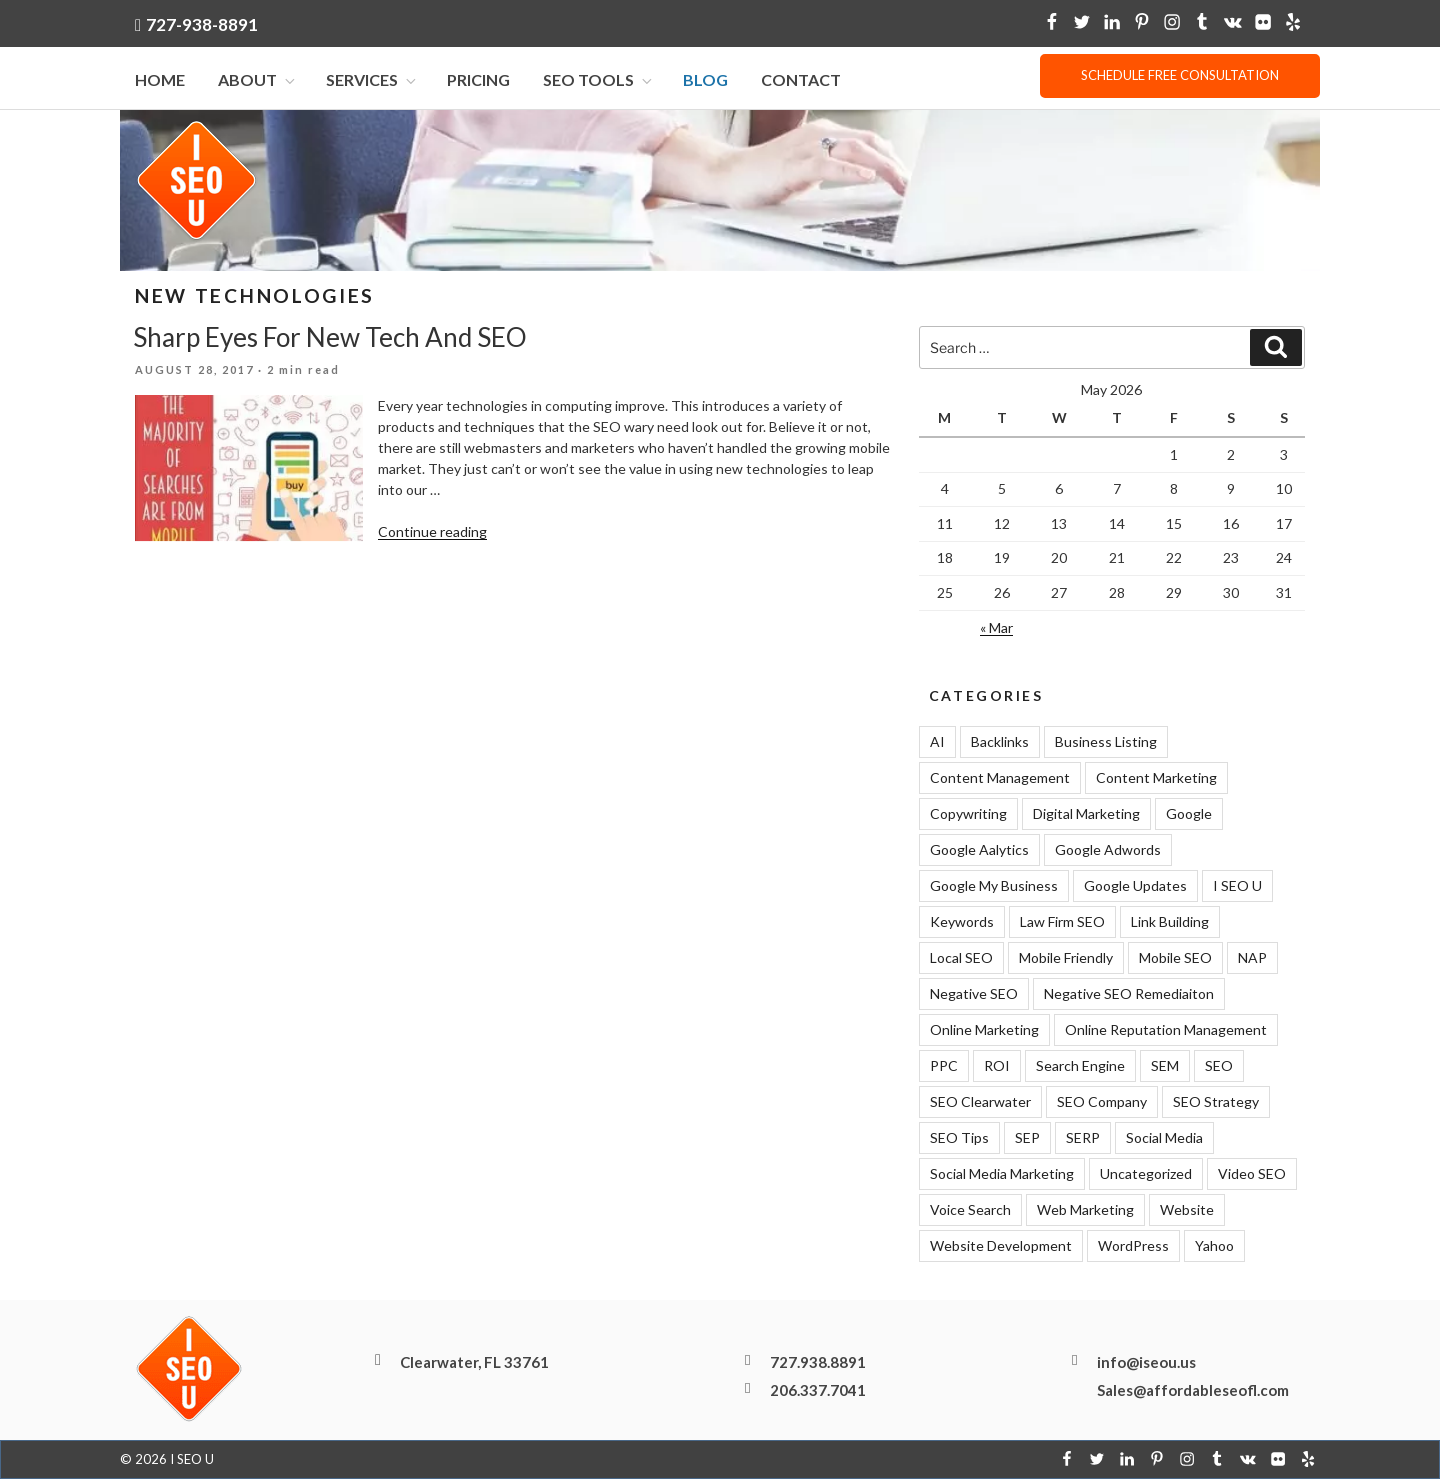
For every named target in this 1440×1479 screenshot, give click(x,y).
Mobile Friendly (1066, 958)
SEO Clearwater (980, 1102)
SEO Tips (959, 1138)
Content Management (1000, 778)
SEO (1219, 1066)
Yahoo (1214, 1246)
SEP (1027, 1138)
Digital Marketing (1086, 814)
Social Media (1164, 1138)
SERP (1083, 1138)
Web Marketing (1085, 1210)
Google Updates (1135, 886)
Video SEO (1252, 1174)
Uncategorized (1146, 1174)
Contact (801, 80)
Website (1187, 1210)
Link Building (1170, 922)
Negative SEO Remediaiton (1129, 994)
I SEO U (1237, 886)
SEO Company (1102, 1102)
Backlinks (1000, 742)
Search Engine (1080, 1066)
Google (1189, 814)
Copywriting (968, 814)
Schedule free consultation (1180, 75)
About (258, 80)
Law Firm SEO (1062, 922)
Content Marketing (1156, 778)
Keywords (962, 922)
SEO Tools (599, 80)
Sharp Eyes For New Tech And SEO (330, 338)
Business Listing (1106, 742)
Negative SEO (974, 994)
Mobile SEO (1175, 958)
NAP (1252, 958)
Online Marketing (984, 1030)
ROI (997, 1066)
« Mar (996, 627)
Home (160, 80)
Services (372, 80)
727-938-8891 (202, 24)
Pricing (478, 80)
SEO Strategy (1216, 1102)
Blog (705, 80)
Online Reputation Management (1166, 1030)
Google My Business (994, 886)
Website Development (1001, 1246)
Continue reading (432, 532)
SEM (1165, 1066)
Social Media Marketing (1002, 1174)
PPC (944, 1066)
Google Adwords (1108, 850)
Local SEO (961, 958)
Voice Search (970, 1210)
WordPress (1133, 1246)
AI (937, 742)
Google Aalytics (979, 850)
